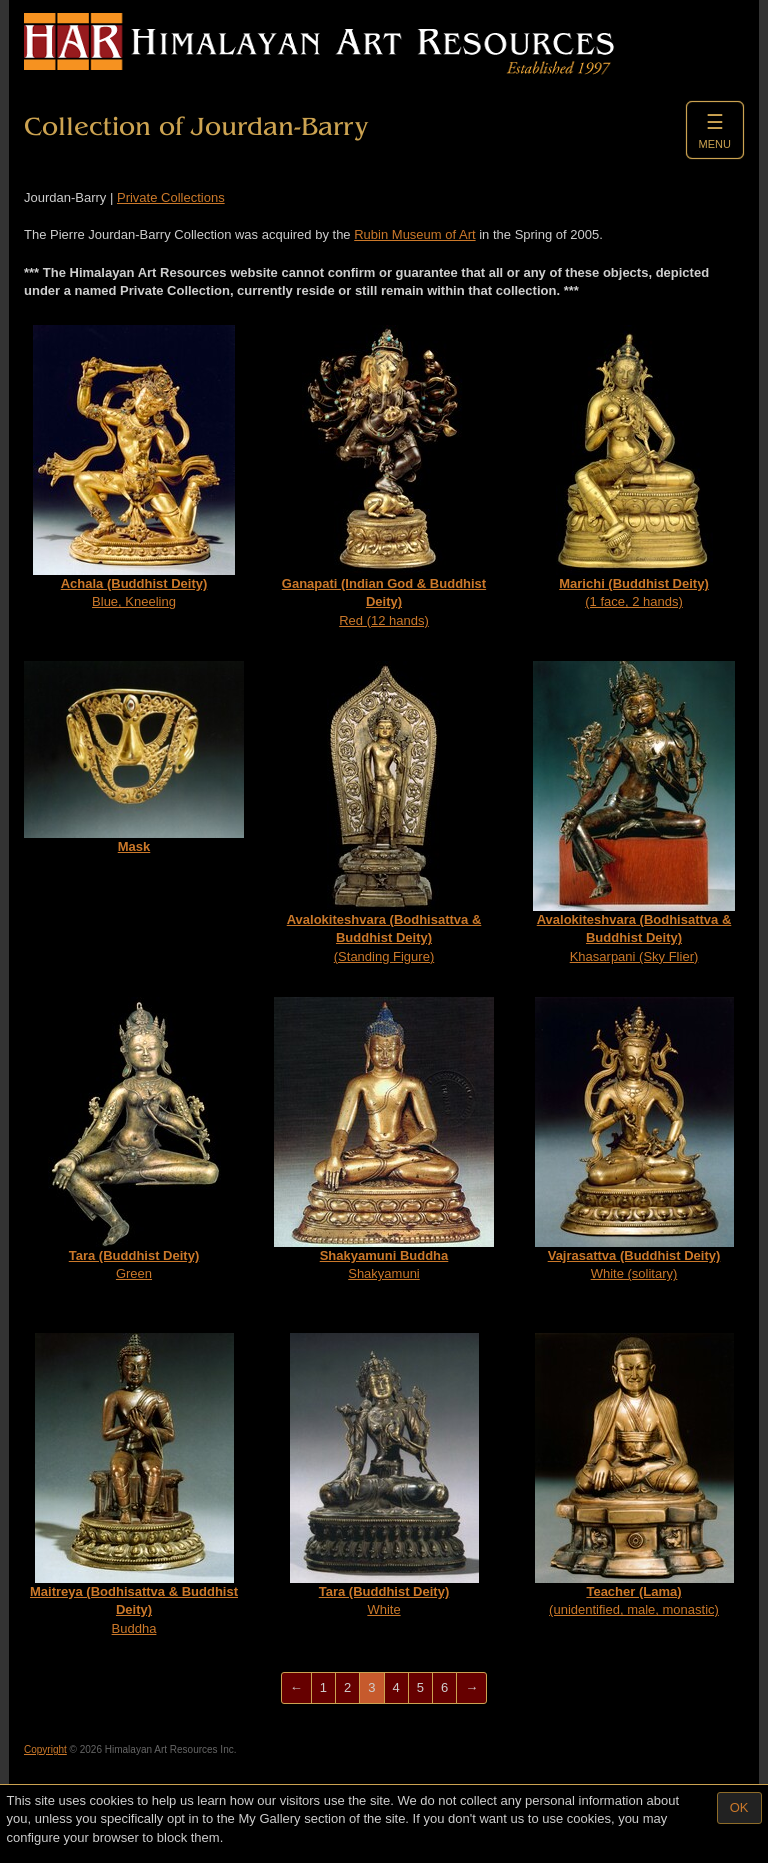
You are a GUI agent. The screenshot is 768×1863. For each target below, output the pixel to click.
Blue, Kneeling (134, 467)
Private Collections (171, 197)
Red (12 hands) (384, 476)
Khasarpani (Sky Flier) (634, 812)
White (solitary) (634, 1139)
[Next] (471, 1688)
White (384, 1475)
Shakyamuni (384, 1139)
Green (134, 1139)
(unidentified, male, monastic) (634, 1475)
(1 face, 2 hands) (634, 467)
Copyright (45, 1749)
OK (739, 1807)
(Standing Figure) (384, 812)
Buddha (134, 1484)
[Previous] (296, 1688)
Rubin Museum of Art (414, 234)
